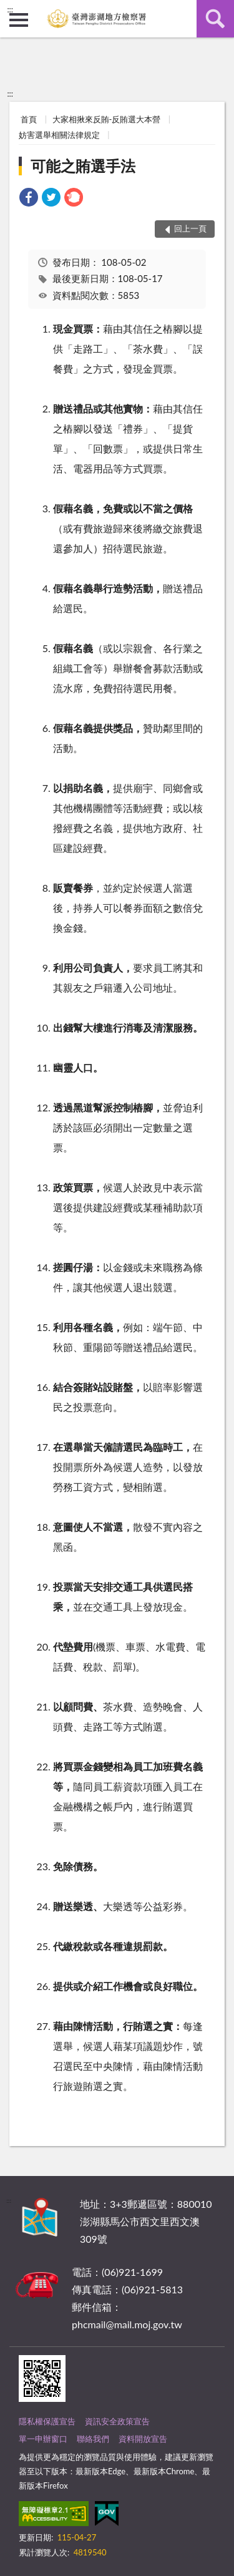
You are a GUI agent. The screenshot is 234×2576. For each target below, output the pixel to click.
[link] (28, 199)
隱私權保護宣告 (47, 2421)
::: (10, 9)
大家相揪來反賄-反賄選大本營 (106, 119)
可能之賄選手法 (83, 166)
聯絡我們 (93, 2439)
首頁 (29, 119)
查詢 (215, 18)
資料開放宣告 (143, 2439)
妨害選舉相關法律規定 (59, 135)
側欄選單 (18, 20)
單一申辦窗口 (43, 2439)
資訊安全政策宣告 (117, 2421)
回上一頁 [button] (190, 228)
